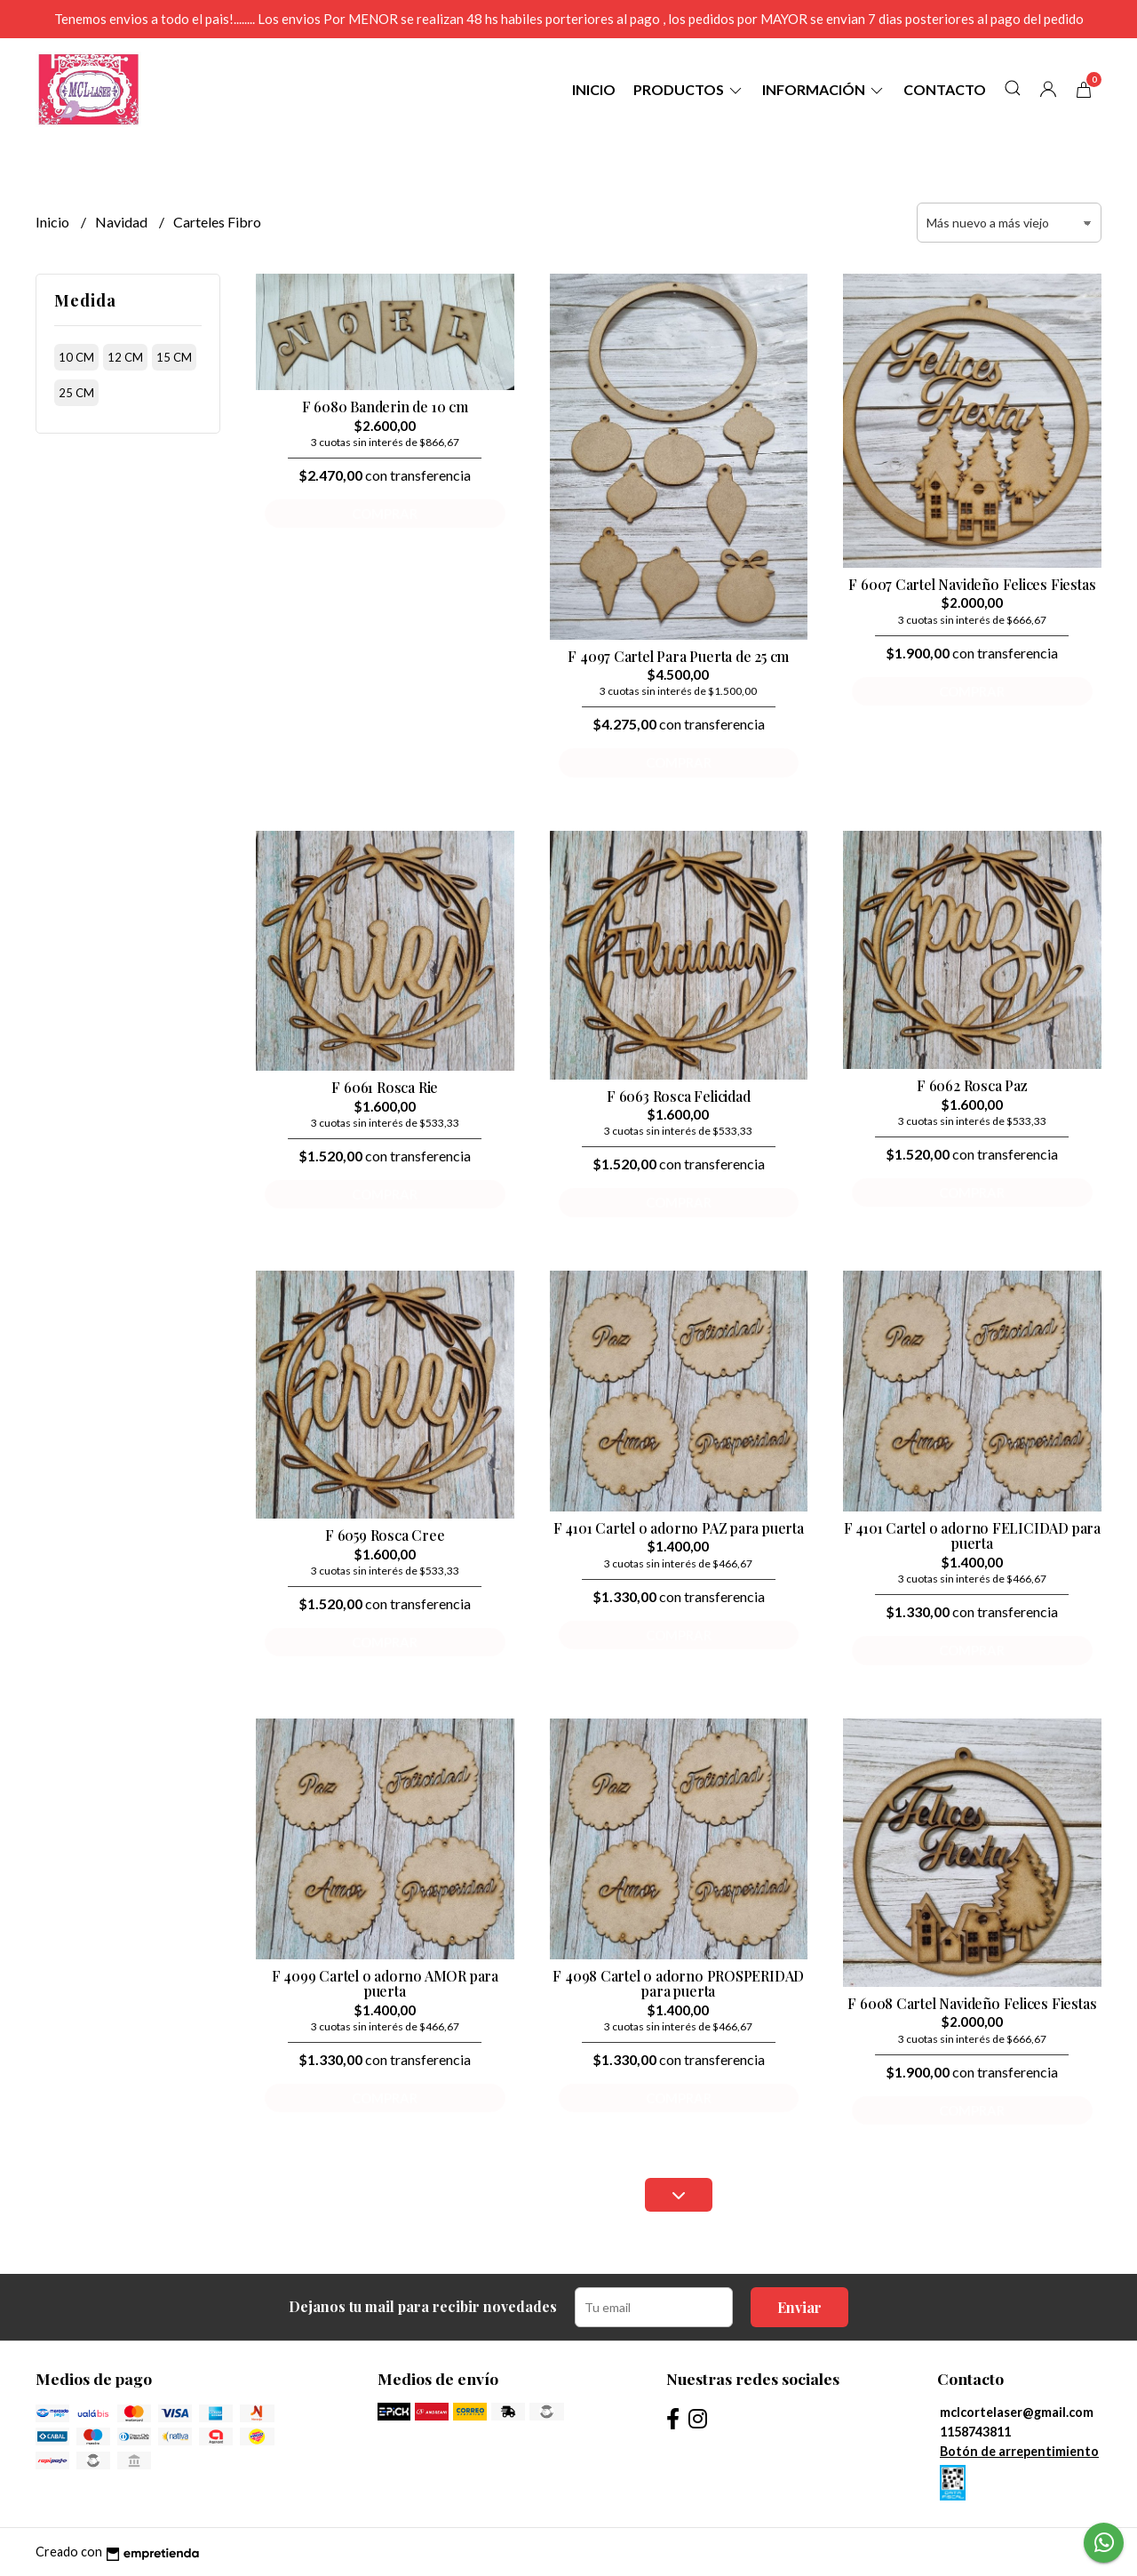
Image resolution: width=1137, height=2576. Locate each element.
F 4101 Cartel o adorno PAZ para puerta (678, 1528)
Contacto (944, 89)
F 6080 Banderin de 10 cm (385, 406)
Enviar (799, 2307)
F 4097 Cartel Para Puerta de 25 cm (678, 656)
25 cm (76, 393)
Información (824, 89)
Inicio (594, 89)
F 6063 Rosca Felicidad (678, 1096)
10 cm (76, 357)
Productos (688, 89)
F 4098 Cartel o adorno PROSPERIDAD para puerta (678, 1983)
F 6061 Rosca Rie (384, 1087)
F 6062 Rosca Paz (972, 1085)
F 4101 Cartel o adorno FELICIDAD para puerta (972, 1536)
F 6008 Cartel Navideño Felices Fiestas (971, 2003)
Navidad (122, 221)
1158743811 (975, 2431)
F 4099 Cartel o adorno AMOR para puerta (385, 1983)
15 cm (174, 357)
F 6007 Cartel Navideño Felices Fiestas (971, 584)
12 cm (125, 357)
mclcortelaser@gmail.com (1016, 2412)
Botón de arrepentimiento (1019, 2451)
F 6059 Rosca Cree (384, 1535)
